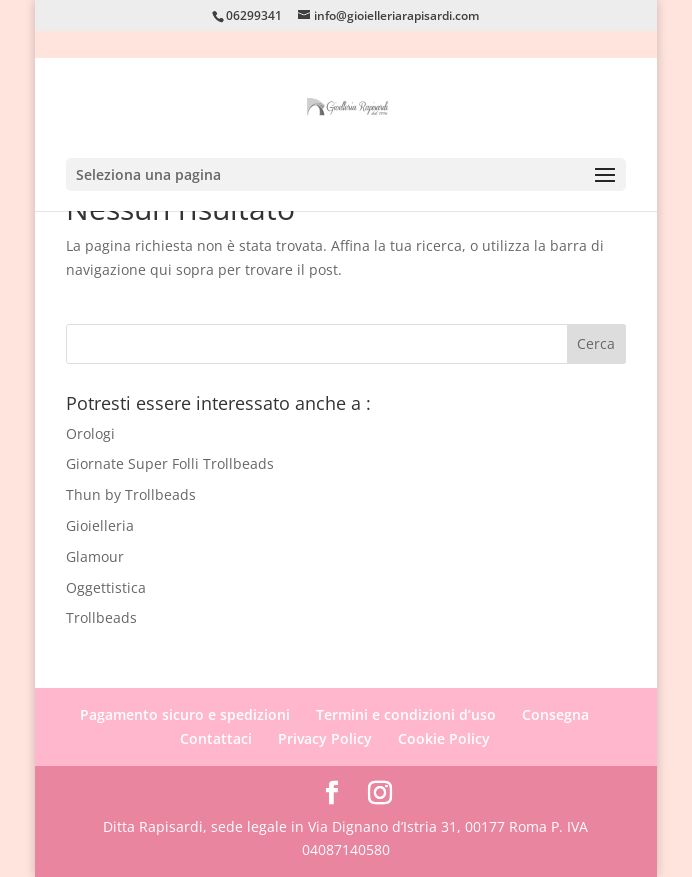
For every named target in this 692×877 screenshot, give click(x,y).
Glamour (95, 556)
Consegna (555, 714)
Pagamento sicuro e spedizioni (185, 714)
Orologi (90, 433)
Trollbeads (101, 617)
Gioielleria (100, 525)
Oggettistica (106, 587)
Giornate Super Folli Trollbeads (170, 463)
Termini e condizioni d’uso (406, 714)
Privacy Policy (325, 738)
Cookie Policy (444, 738)
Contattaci (216, 738)
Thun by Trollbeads (131, 494)
